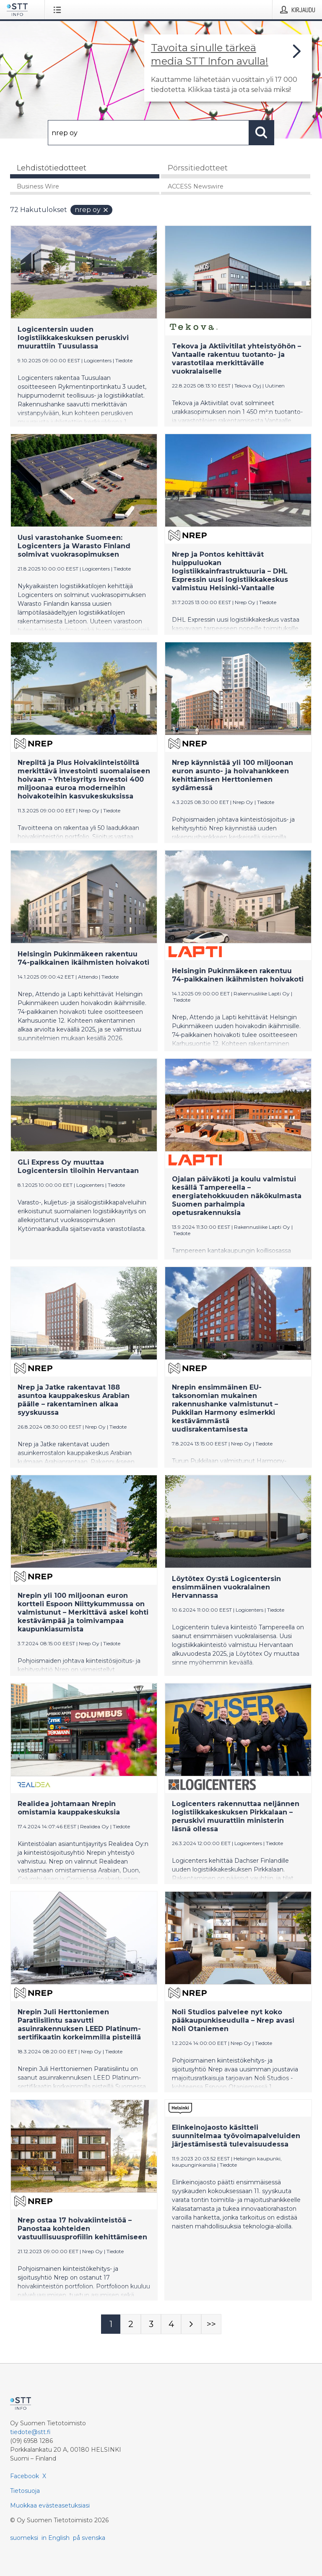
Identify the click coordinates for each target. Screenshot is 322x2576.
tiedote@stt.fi (30, 2432)
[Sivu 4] (171, 2324)
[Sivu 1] (111, 2324)
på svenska (89, 2538)
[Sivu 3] (151, 2324)
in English (56, 2538)
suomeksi (24, 2538)
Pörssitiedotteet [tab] (198, 168)
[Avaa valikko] (59, 9)
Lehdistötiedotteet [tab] (51, 168)
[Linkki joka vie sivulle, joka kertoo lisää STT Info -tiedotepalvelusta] (228, 68)
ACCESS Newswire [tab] (195, 186)
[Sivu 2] (131, 2324)
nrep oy (92, 210)
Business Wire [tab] (38, 186)
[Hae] (148, 132)
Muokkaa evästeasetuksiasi (50, 2505)
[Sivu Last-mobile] (211, 2324)
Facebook (24, 2476)
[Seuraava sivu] (191, 2324)
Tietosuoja (25, 2491)
